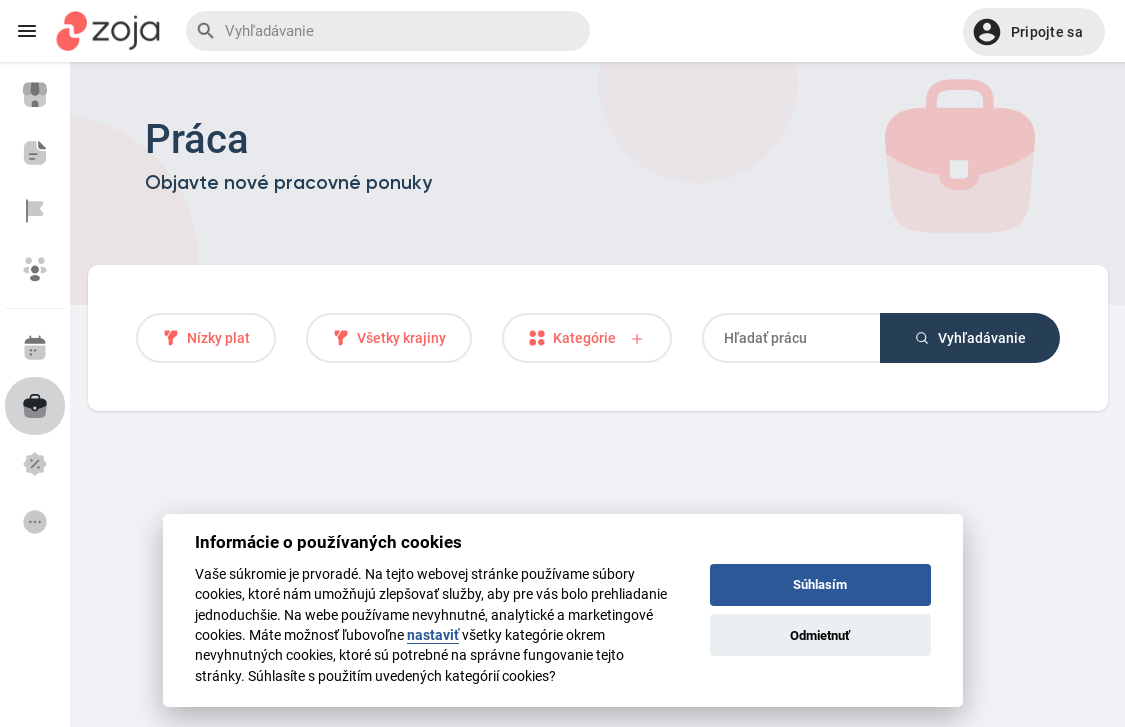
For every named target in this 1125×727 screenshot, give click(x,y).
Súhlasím (820, 584)
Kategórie (587, 338)
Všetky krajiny (389, 338)
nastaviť (433, 635)
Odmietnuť (820, 635)
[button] (1034, 32)
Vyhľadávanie (969, 338)
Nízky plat (206, 338)
